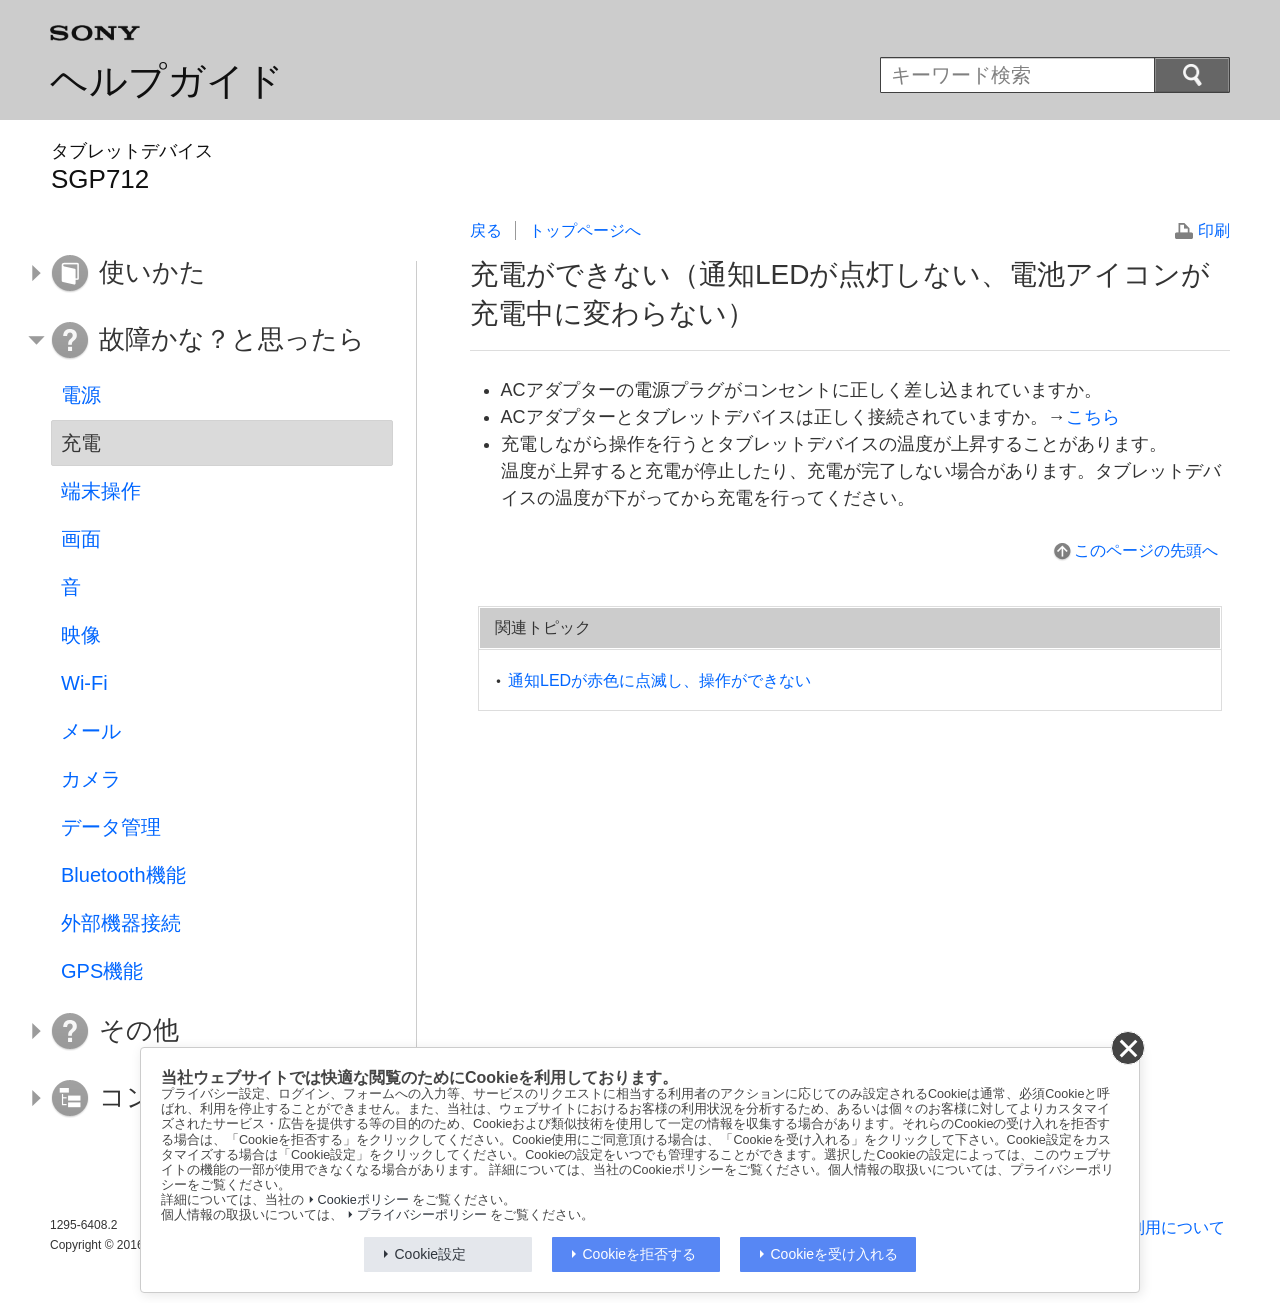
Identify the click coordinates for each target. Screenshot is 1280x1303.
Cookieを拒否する (640, 1254)
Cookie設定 (431, 1254)
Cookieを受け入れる (835, 1254)
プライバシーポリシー (422, 1215)
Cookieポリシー (363, 1200)
